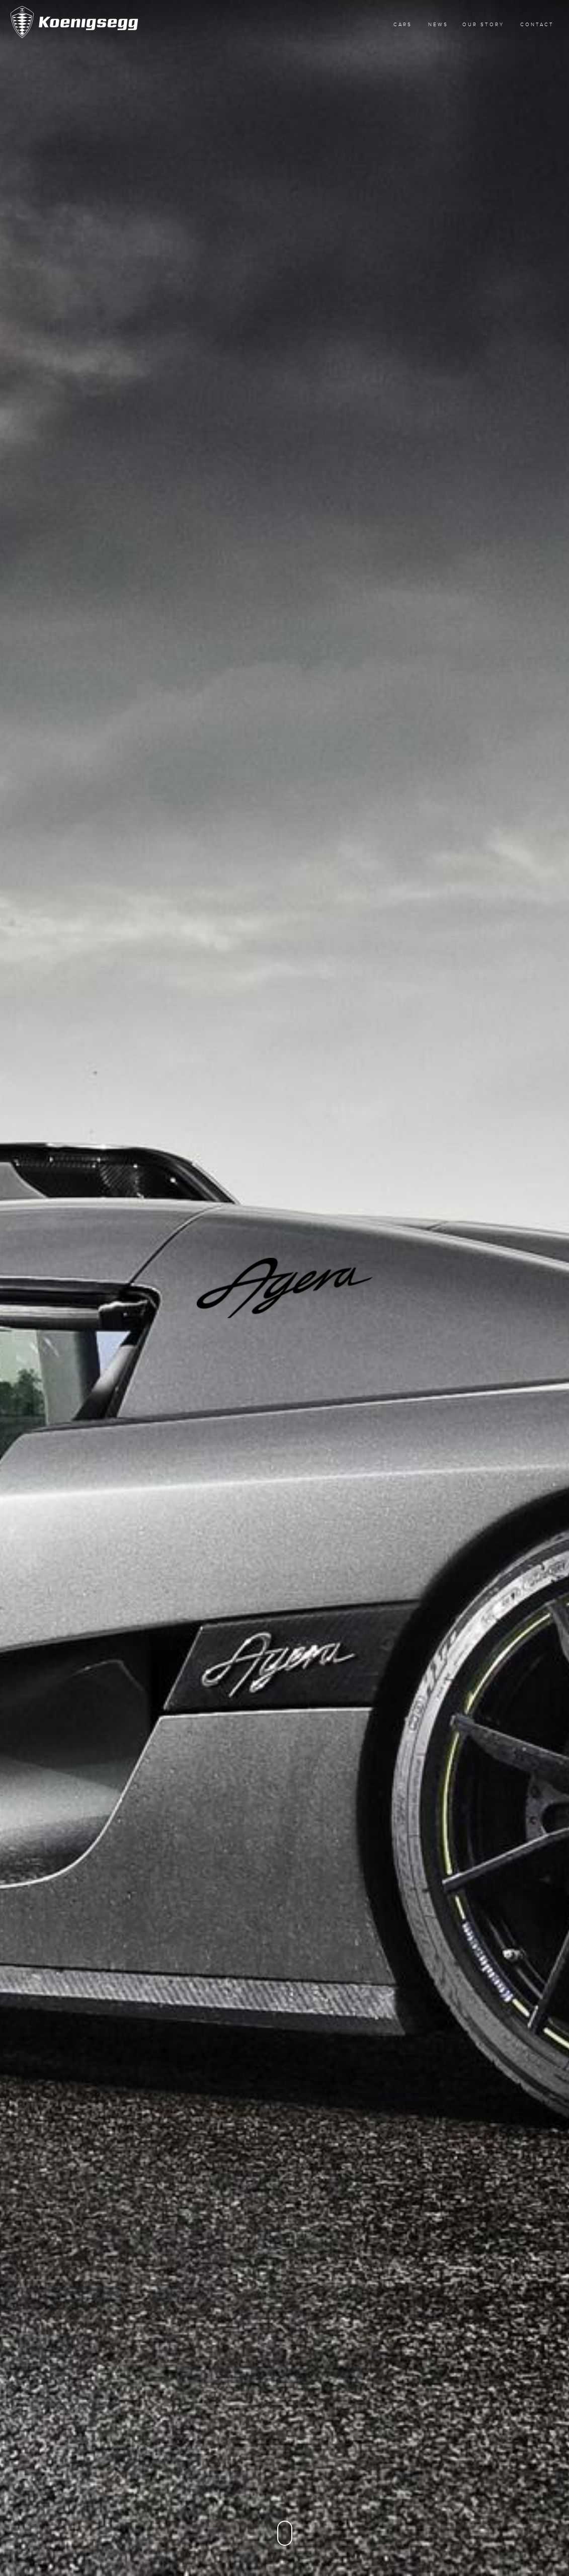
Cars (402, 24)
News (438, 24)
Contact (537, 24)
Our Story (483, 24)
